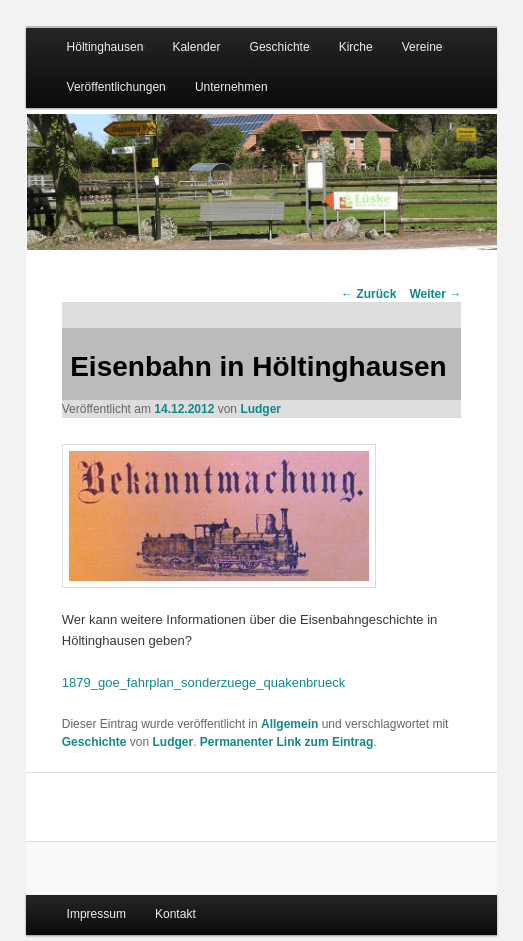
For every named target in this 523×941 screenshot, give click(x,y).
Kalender (196, 47)
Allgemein (289, 724)
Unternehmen (231, 87)
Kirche (356, 47)
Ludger (260, 409)
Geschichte (280, 47)
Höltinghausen (105, 47)
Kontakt (175, 914)
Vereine (422, 47)
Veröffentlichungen (116, 87)
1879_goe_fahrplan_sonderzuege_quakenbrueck (203, 682)
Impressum (96, 914)
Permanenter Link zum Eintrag (286, 742)
